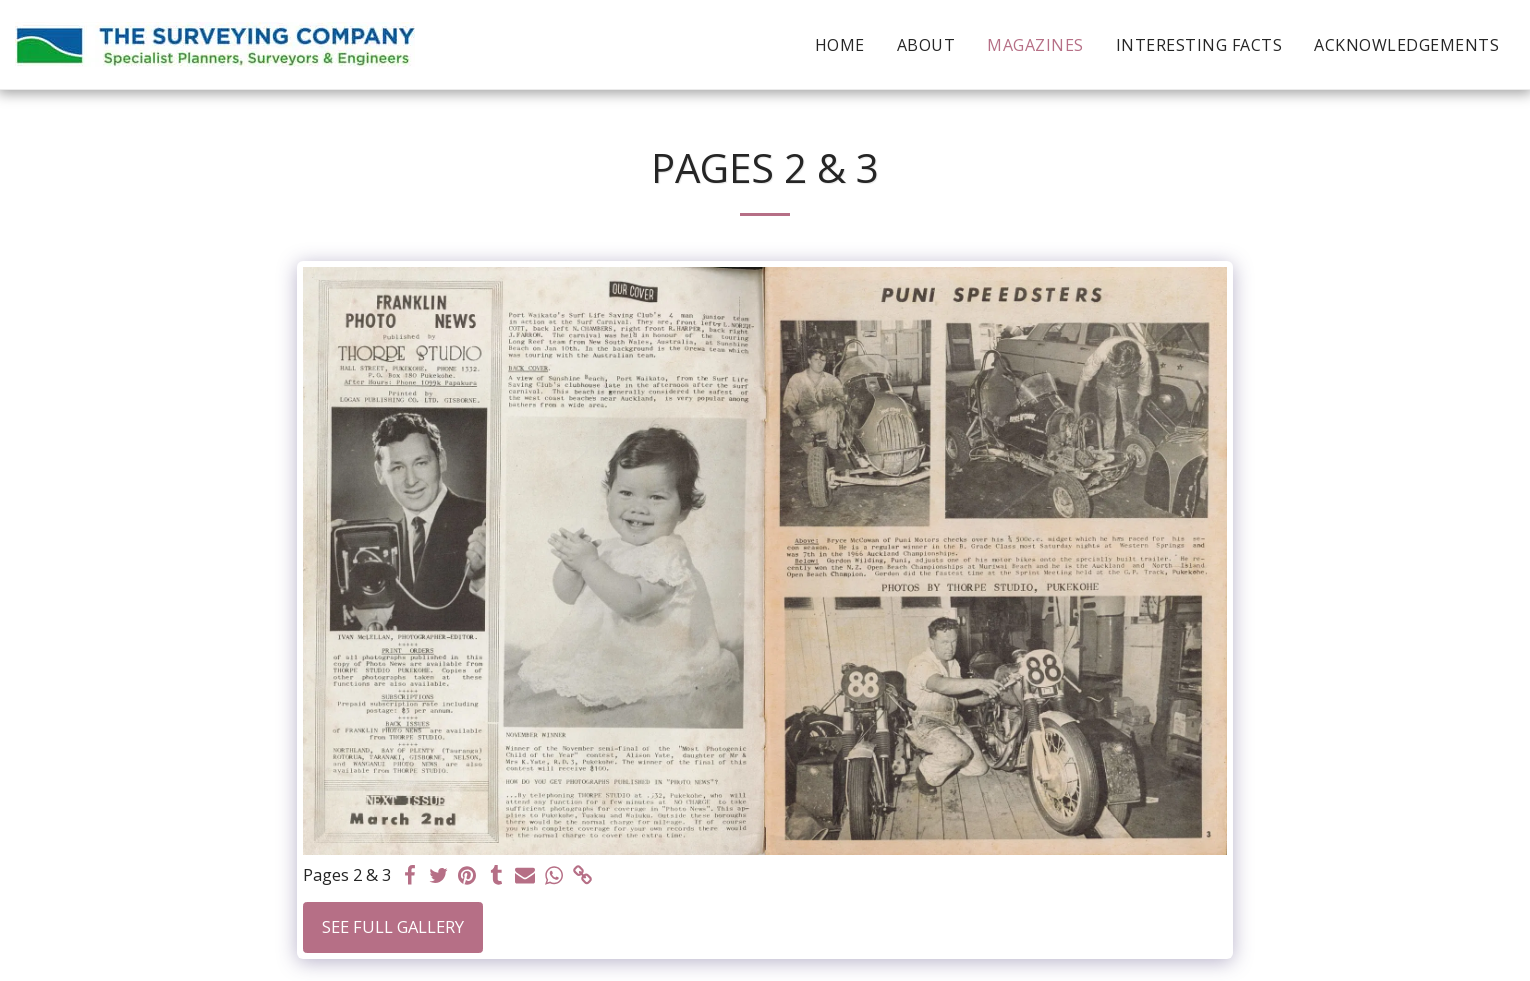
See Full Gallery (393, 926)
